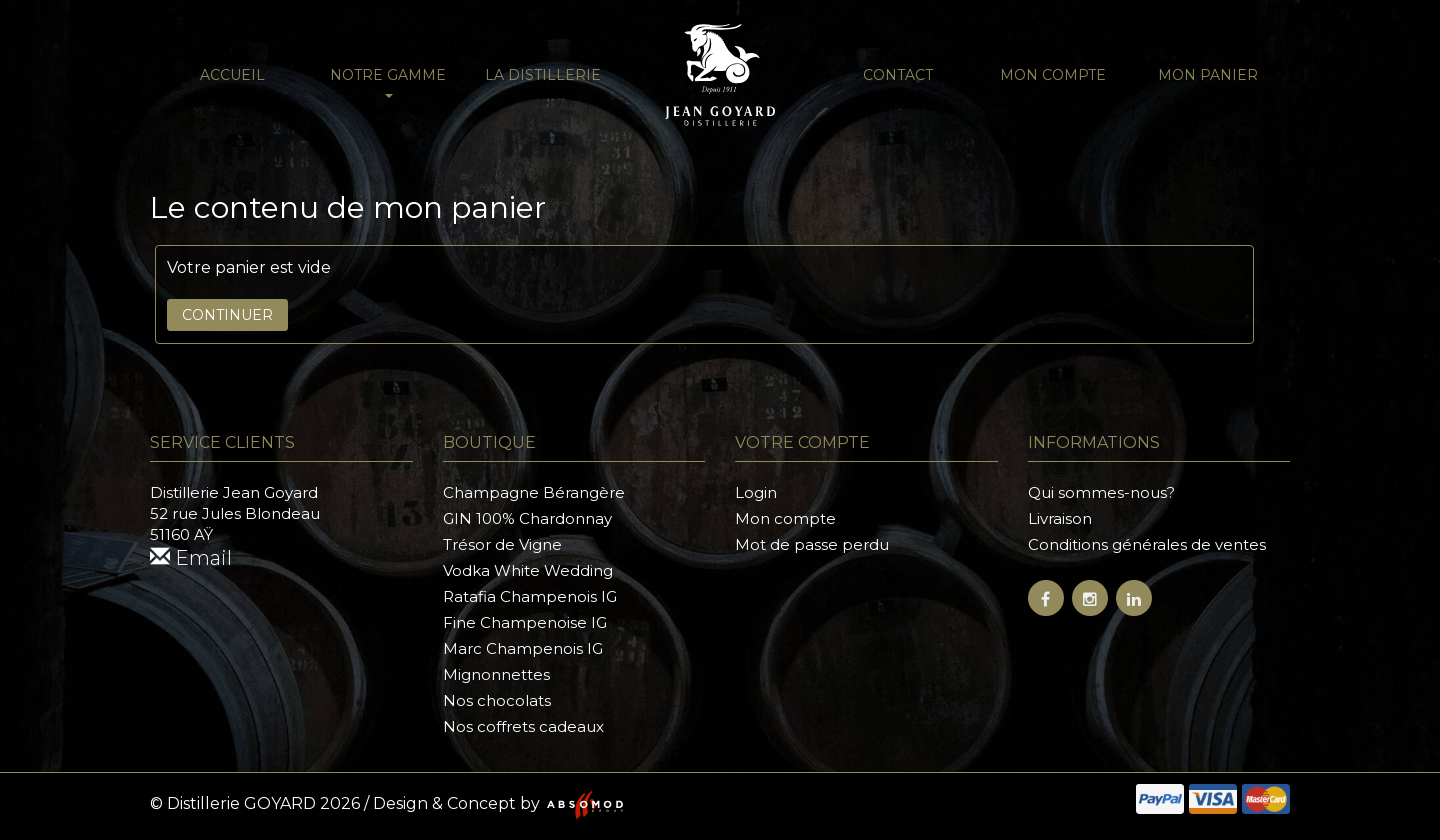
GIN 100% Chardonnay (527, 518)
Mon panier (1208, 75)
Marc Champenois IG (523, 648)
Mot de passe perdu (812, 544)
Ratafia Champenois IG (530, 596)
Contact (898, 75)
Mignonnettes (496, 674)
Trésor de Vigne (502, 544)
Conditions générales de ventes (1147, 544)
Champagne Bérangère (534, 492)
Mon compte (1053, 75)
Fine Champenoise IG (525, 622)
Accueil (232, 75)
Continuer (227, 315)
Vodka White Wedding (528, 570)
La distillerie (543, 75)
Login (756, 492)
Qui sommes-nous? (1101, 492)
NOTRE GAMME (388, 82)
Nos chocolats (497, 700)
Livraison (1060, 518)
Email (191, 558)
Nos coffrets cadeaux (523, 726)
